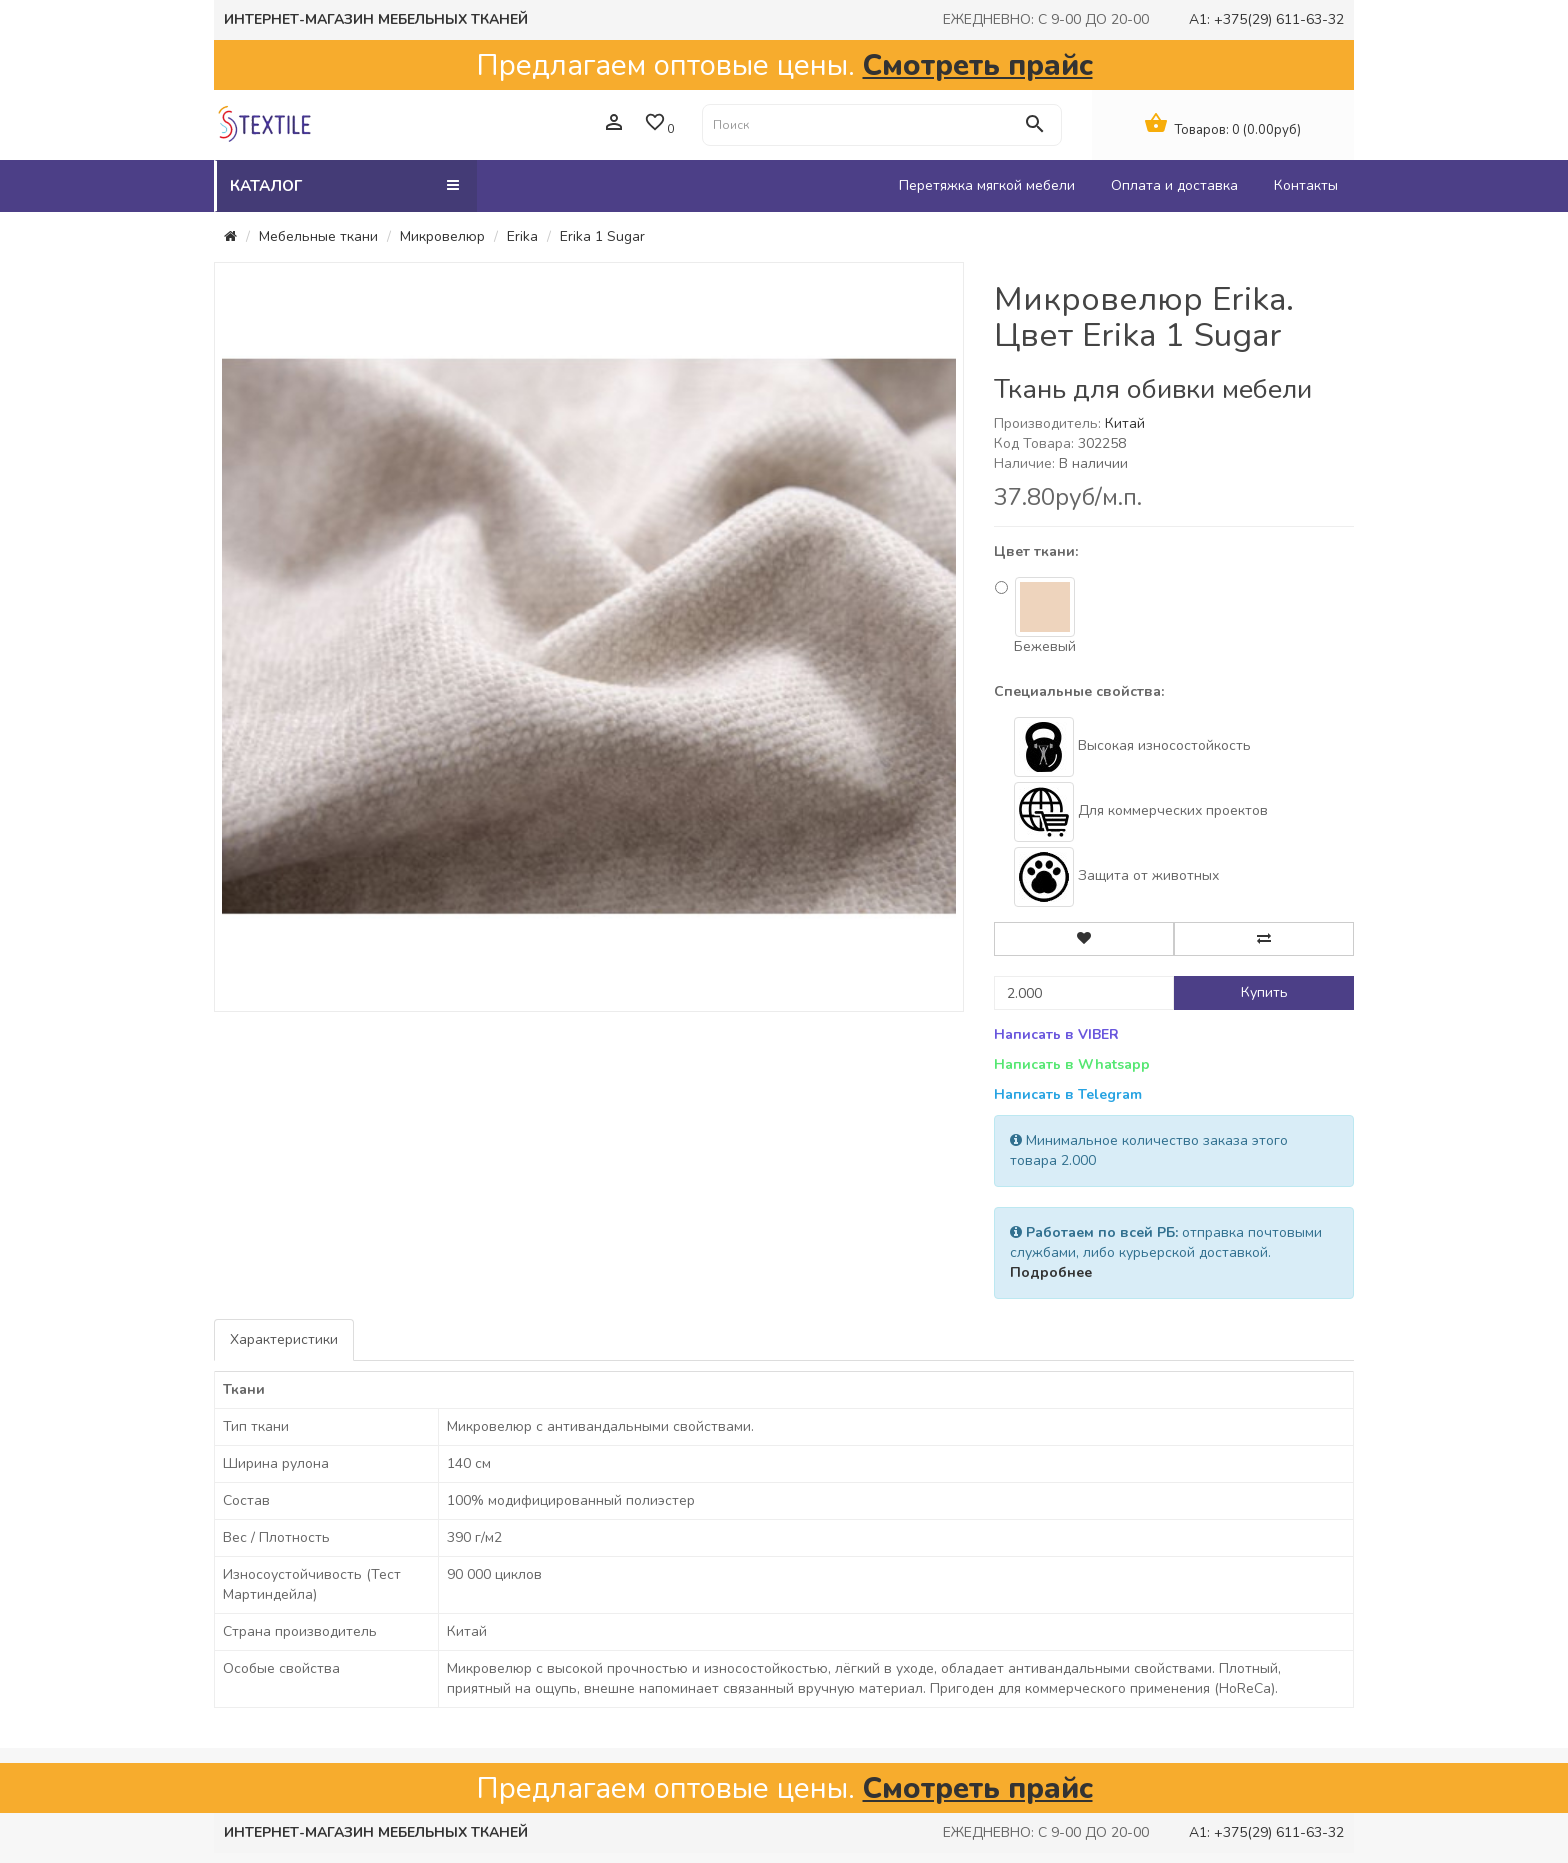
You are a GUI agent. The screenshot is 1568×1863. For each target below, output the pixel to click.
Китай (1125, 423)
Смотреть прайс (978, 65)
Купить (1264, 992)
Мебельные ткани (318, 236)
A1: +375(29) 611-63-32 (1266, 19)
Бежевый (1035, 616)
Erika (522, 236)
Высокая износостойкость (1132, 747)
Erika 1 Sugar (602, 236)
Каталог (344, 185)
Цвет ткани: (1036, 551)
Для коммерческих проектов (1141, 812)
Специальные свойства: (1079, 691)
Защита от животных (1116, 877)
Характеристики (284, 1339)
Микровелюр (442, 236)
